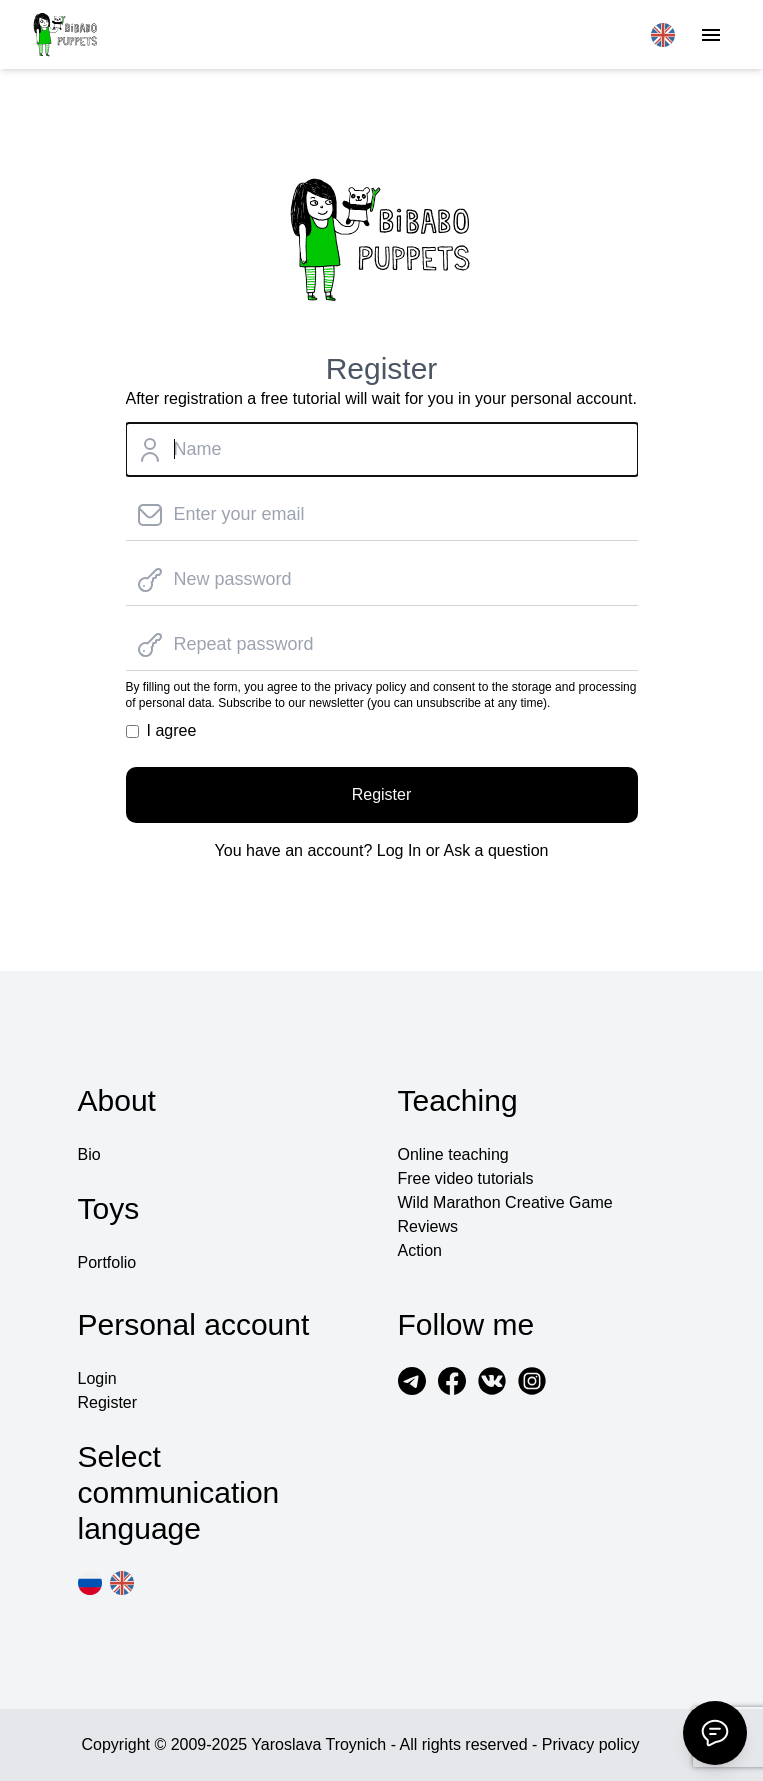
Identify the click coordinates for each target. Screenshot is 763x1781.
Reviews (428, 1226)
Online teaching (453, 1154)
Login (97, 1378)
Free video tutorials (466, 1178)
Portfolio (107, 1262)
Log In (399, 850)
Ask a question (495, 850)
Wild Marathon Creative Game (505, 1202)
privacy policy (370, 687)
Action (420, 1250)
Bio (89, 1154)
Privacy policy (591, 1744)
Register (382, 794)
